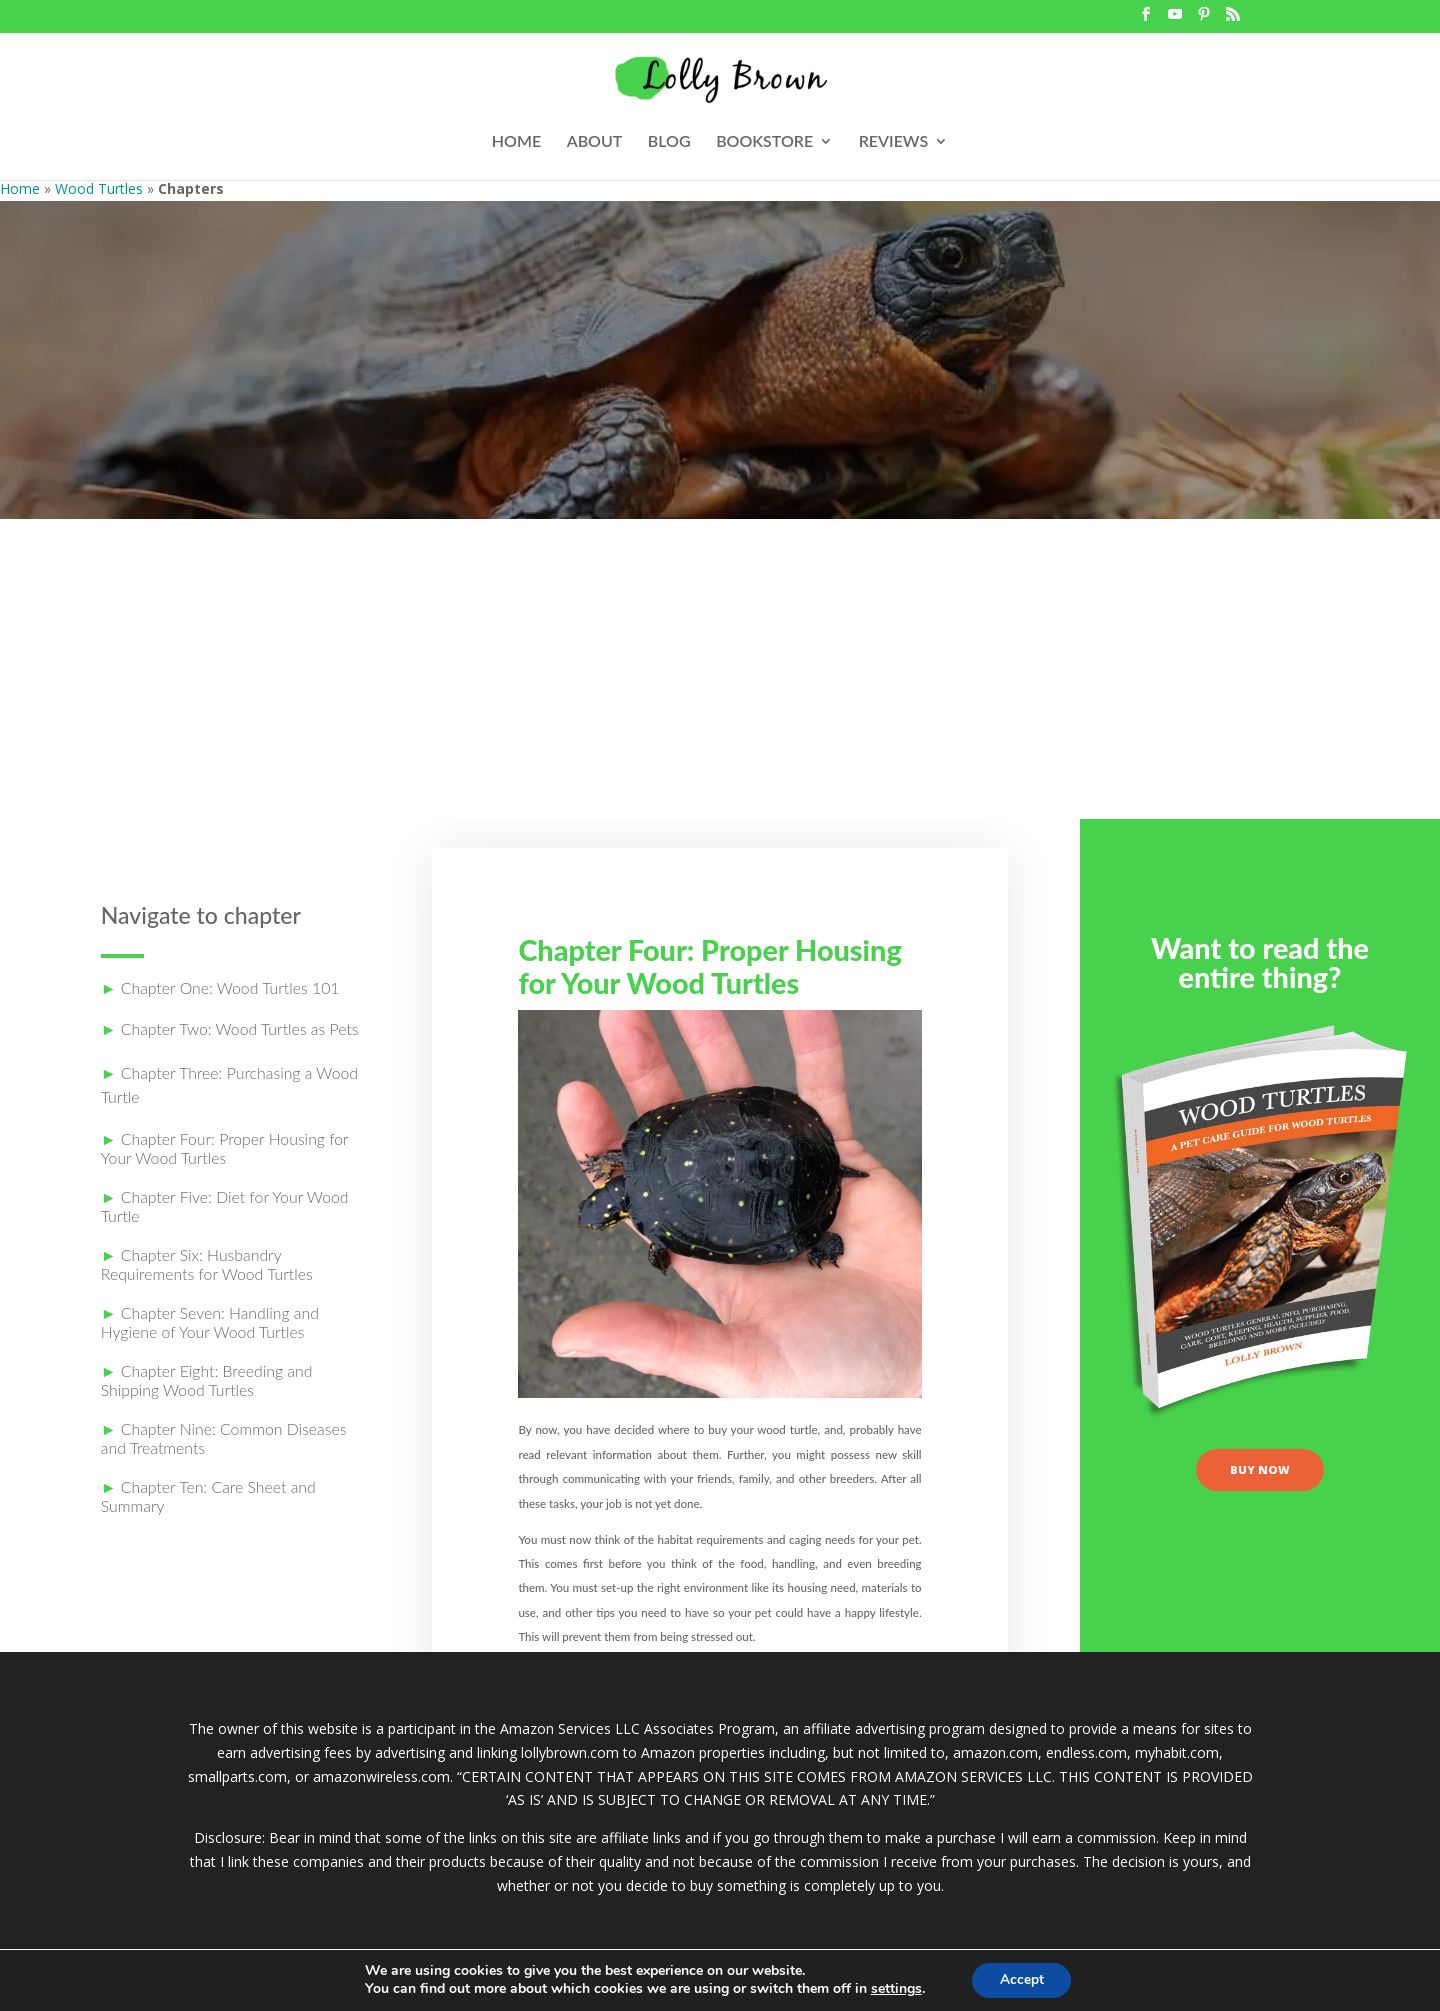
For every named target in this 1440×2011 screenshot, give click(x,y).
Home (20, 188)
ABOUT (595, 142)
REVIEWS (894, 142)
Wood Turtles (99, 188)
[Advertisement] (720, 669)
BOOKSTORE (764, 142)
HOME (516, 142)
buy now (1260, 1474)
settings (893, 1989)
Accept (1022, 1979)
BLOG (669, 142)
